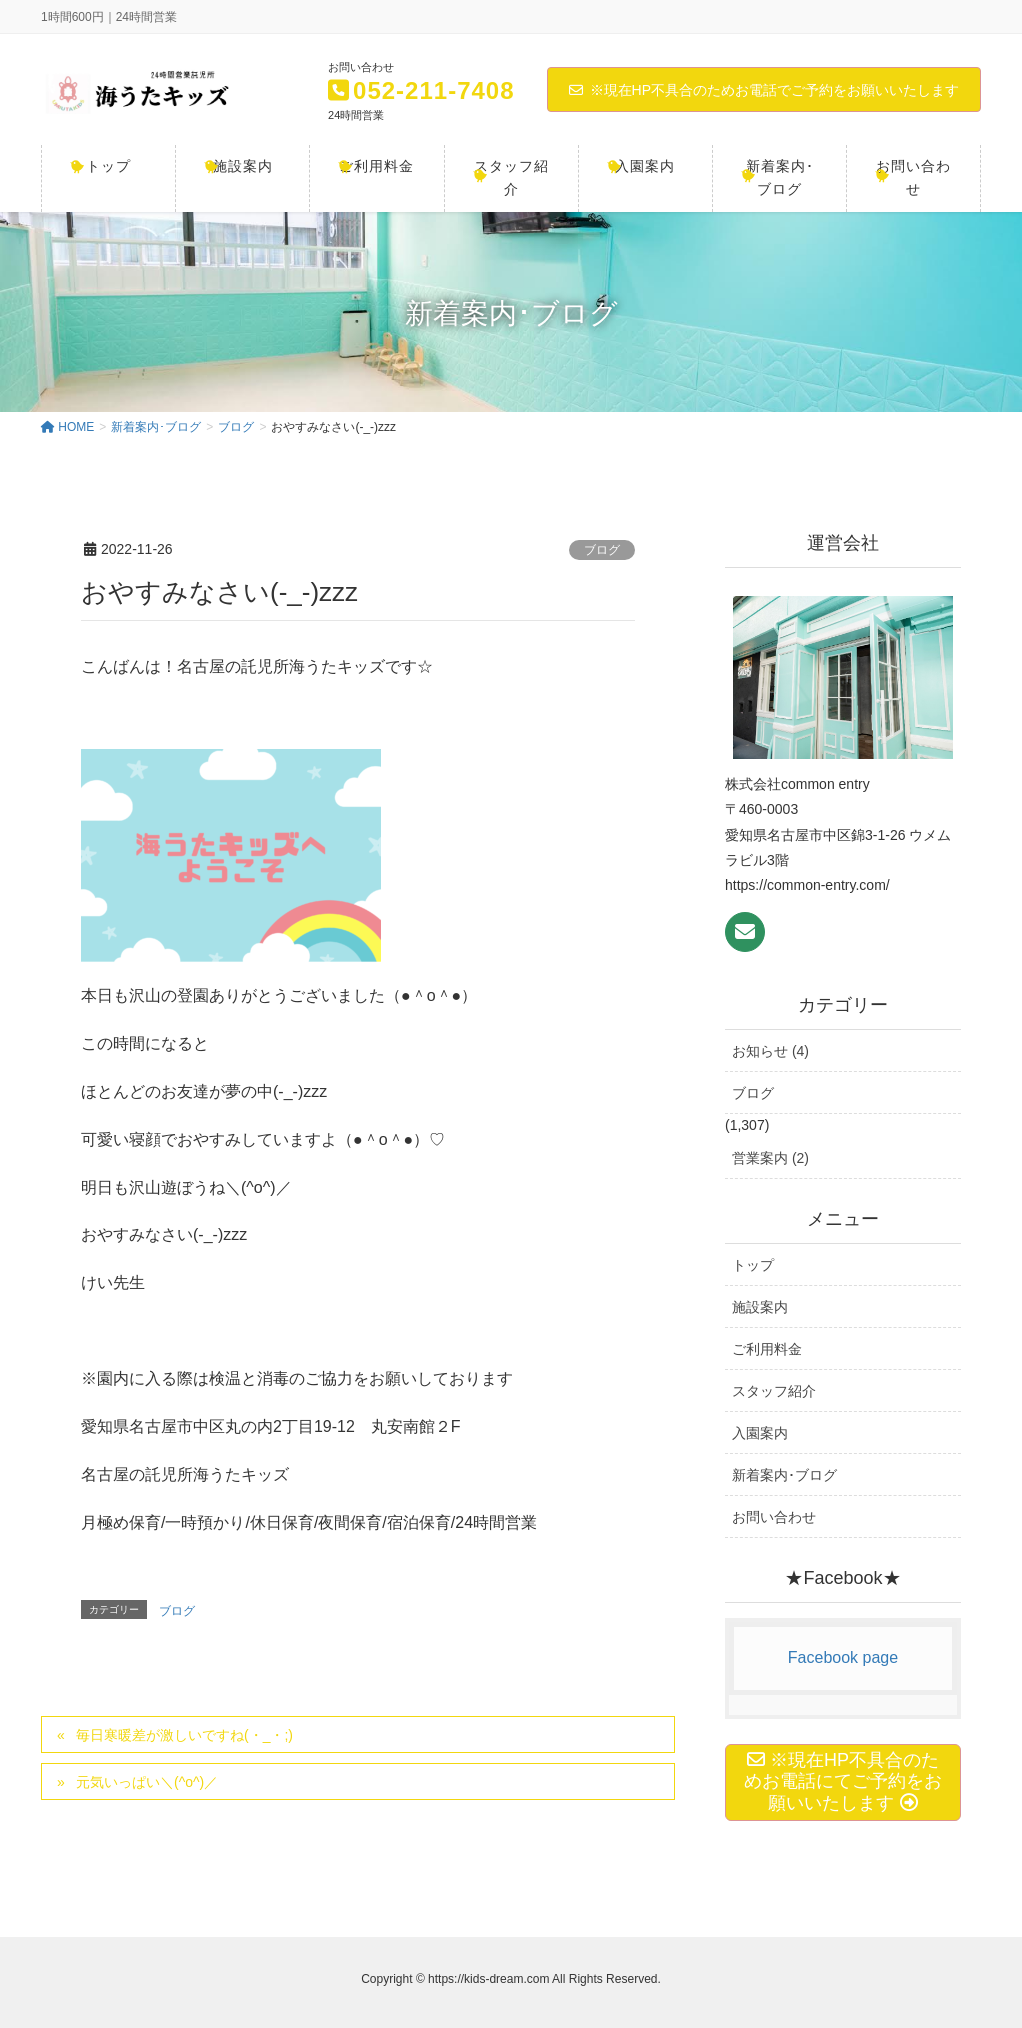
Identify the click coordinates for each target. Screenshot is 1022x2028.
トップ (753, 1265)
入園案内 (760, 1433)
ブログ (602, 550)
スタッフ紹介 (774, 1391)
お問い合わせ (774, 1517)
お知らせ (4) (770, 1051)
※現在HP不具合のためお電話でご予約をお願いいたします (764, 90)
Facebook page (843, 1657)
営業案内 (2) (770, 1158)
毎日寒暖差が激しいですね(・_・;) (184, 1735)
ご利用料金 (767, 1349)
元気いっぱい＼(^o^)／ (147, 1782)
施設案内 (760, 1307)
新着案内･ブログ (784, 1475)
